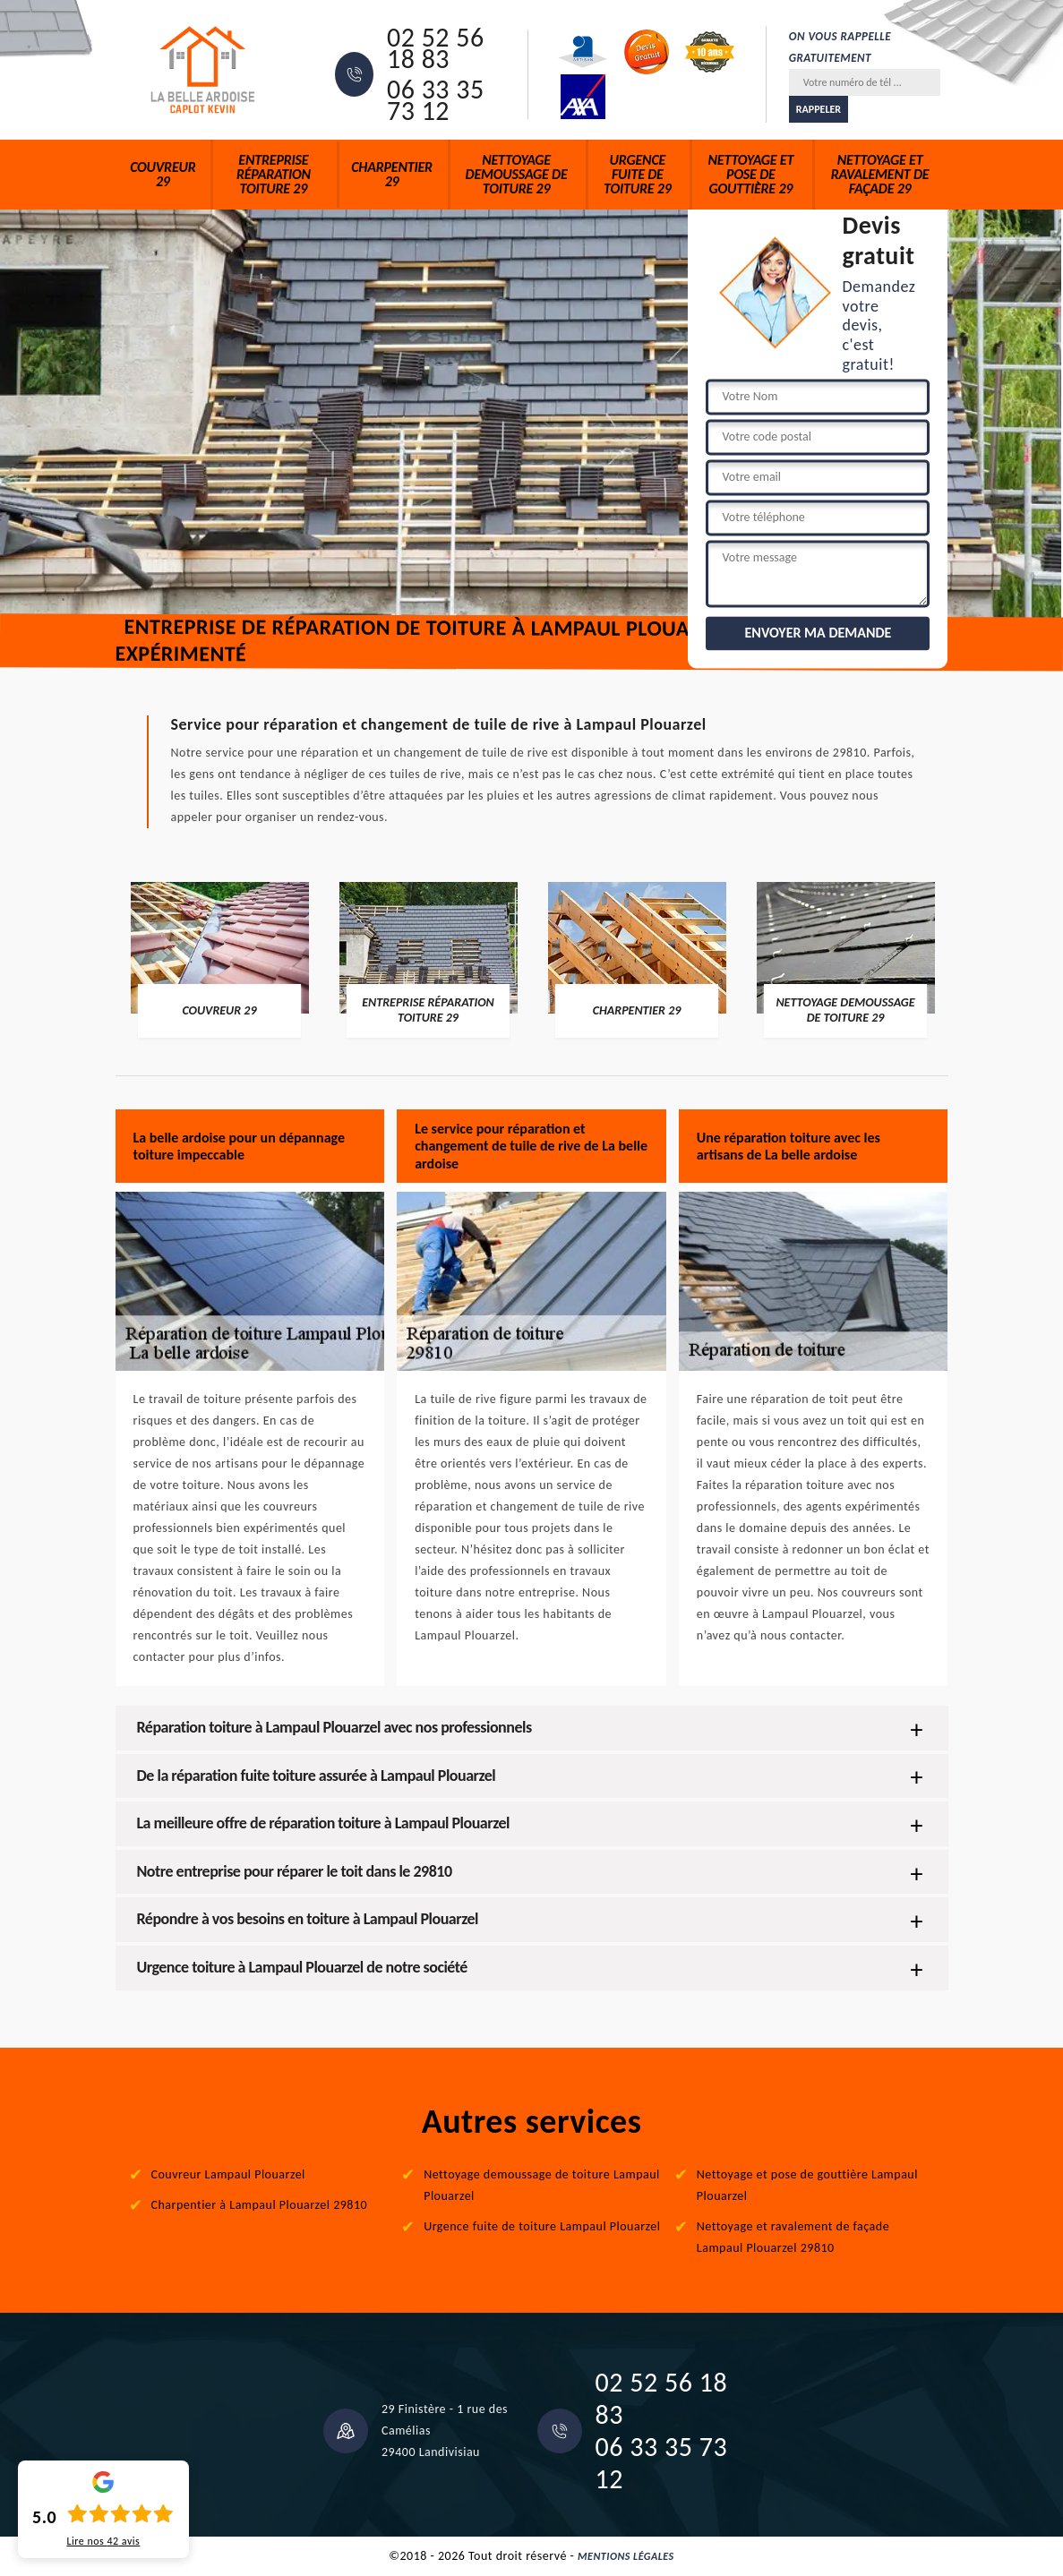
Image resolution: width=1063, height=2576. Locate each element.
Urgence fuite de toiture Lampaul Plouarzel (542, 2226)
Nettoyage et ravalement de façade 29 (880, 174)
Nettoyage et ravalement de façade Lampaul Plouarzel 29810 (793, 2237)
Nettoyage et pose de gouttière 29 (751, 174)
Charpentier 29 (392, 174)
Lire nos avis (103, 2541)
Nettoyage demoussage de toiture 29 (517, 174)
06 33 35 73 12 (435, 100)
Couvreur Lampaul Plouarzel (228, 2174)
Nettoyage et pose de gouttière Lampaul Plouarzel (807, 2185)
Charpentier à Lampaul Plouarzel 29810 (259, 2204)
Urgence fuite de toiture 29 (638, 174)
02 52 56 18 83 (435, 48)
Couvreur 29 (162, 174)
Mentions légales (626, 2556)
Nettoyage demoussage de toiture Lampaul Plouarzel (542, 2185)
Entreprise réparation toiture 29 (273, 174)
